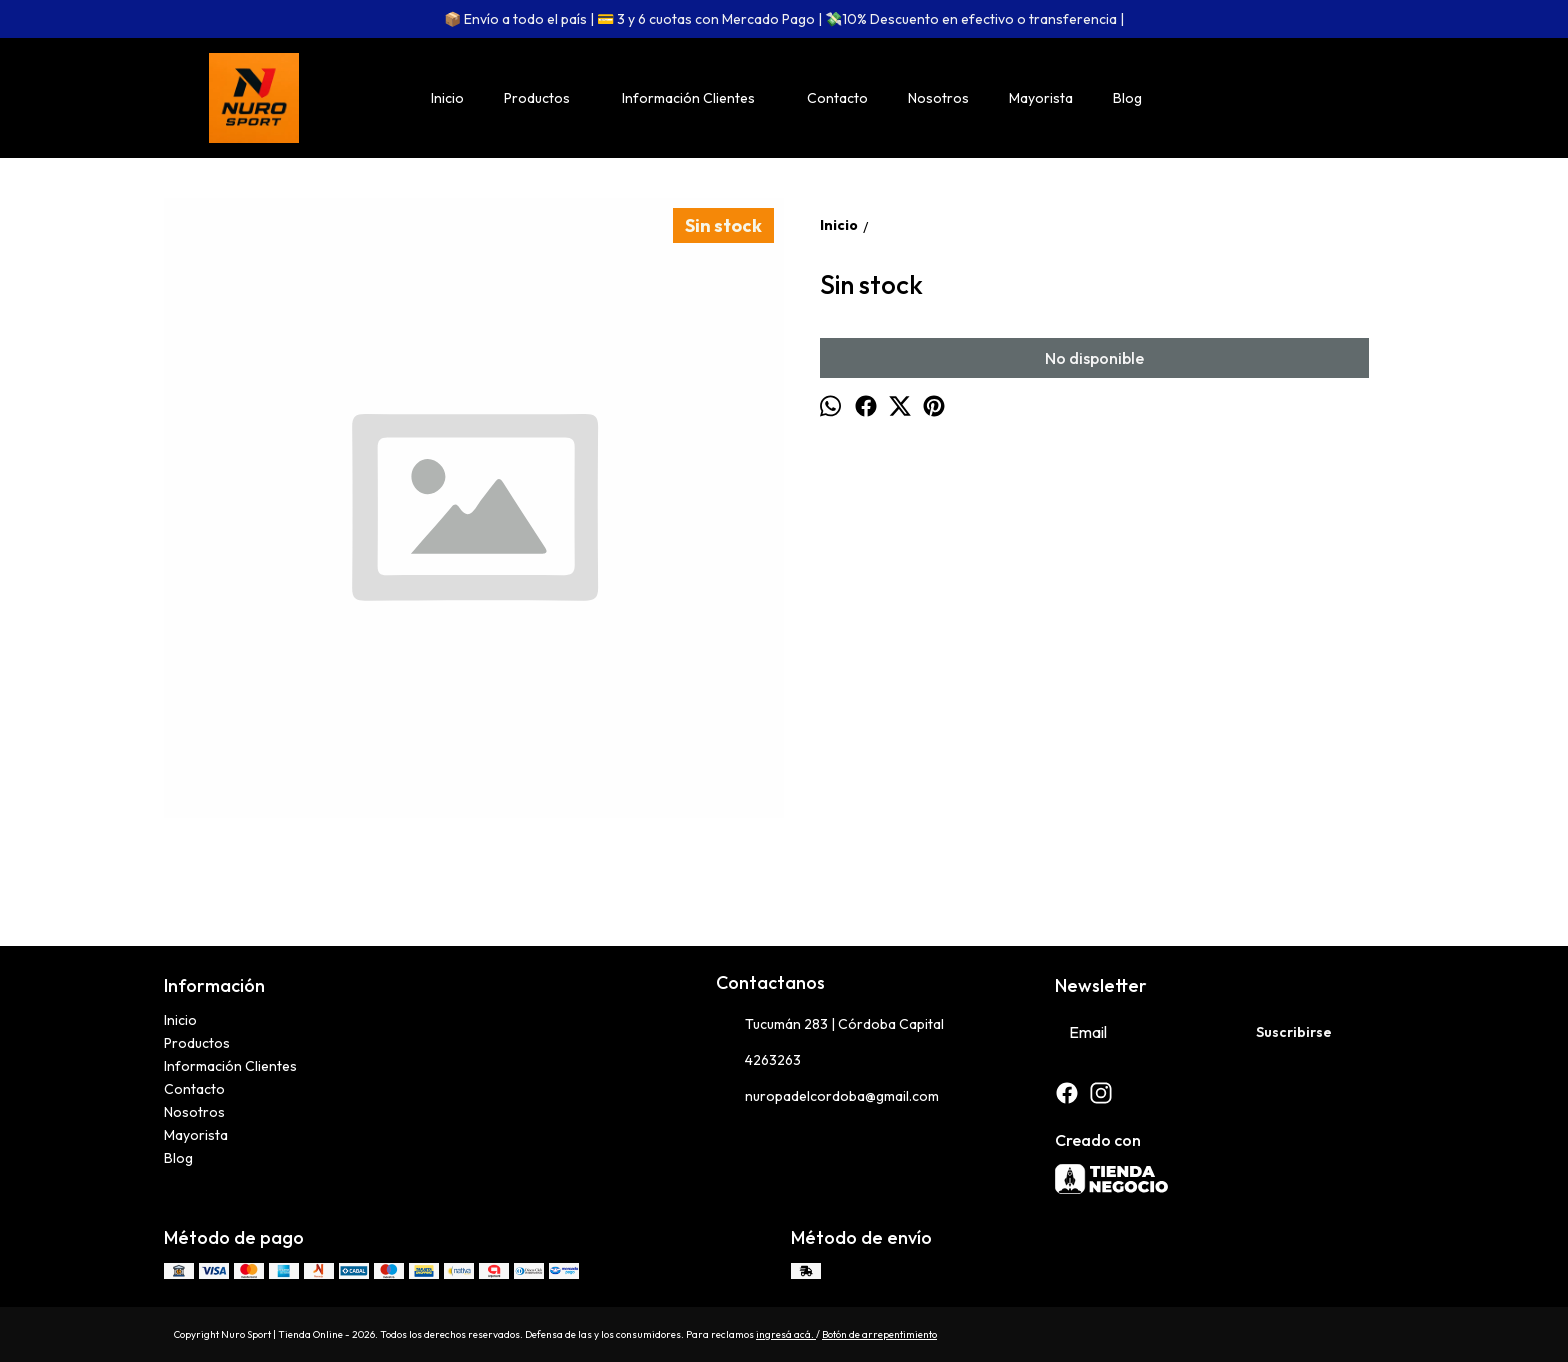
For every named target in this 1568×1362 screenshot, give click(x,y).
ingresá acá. (786, 1334)
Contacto (837, 98)
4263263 (758, 1061)
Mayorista (1041, 98)
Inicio (447, 98)
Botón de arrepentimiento (879, 1334)
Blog (1127, 98)
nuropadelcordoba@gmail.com (827, 1097)
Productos (547, 98)
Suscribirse (1294, 1032)
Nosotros (938, 98)
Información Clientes (698, 98)
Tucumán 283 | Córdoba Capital (830, 1025)
